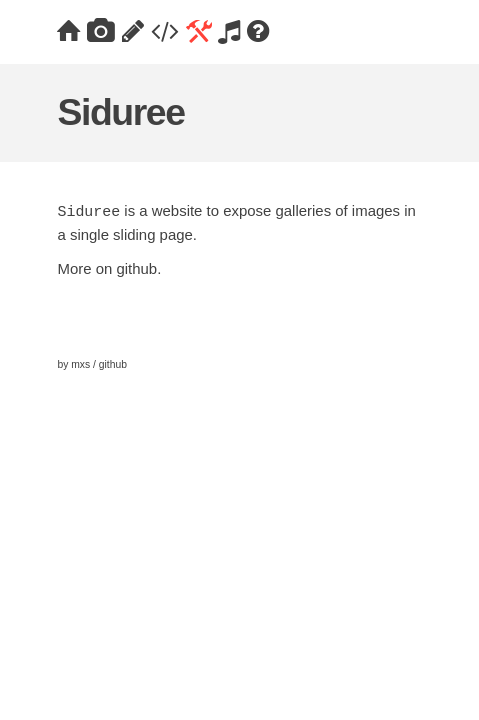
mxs (80, 364)
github (136, 268)
